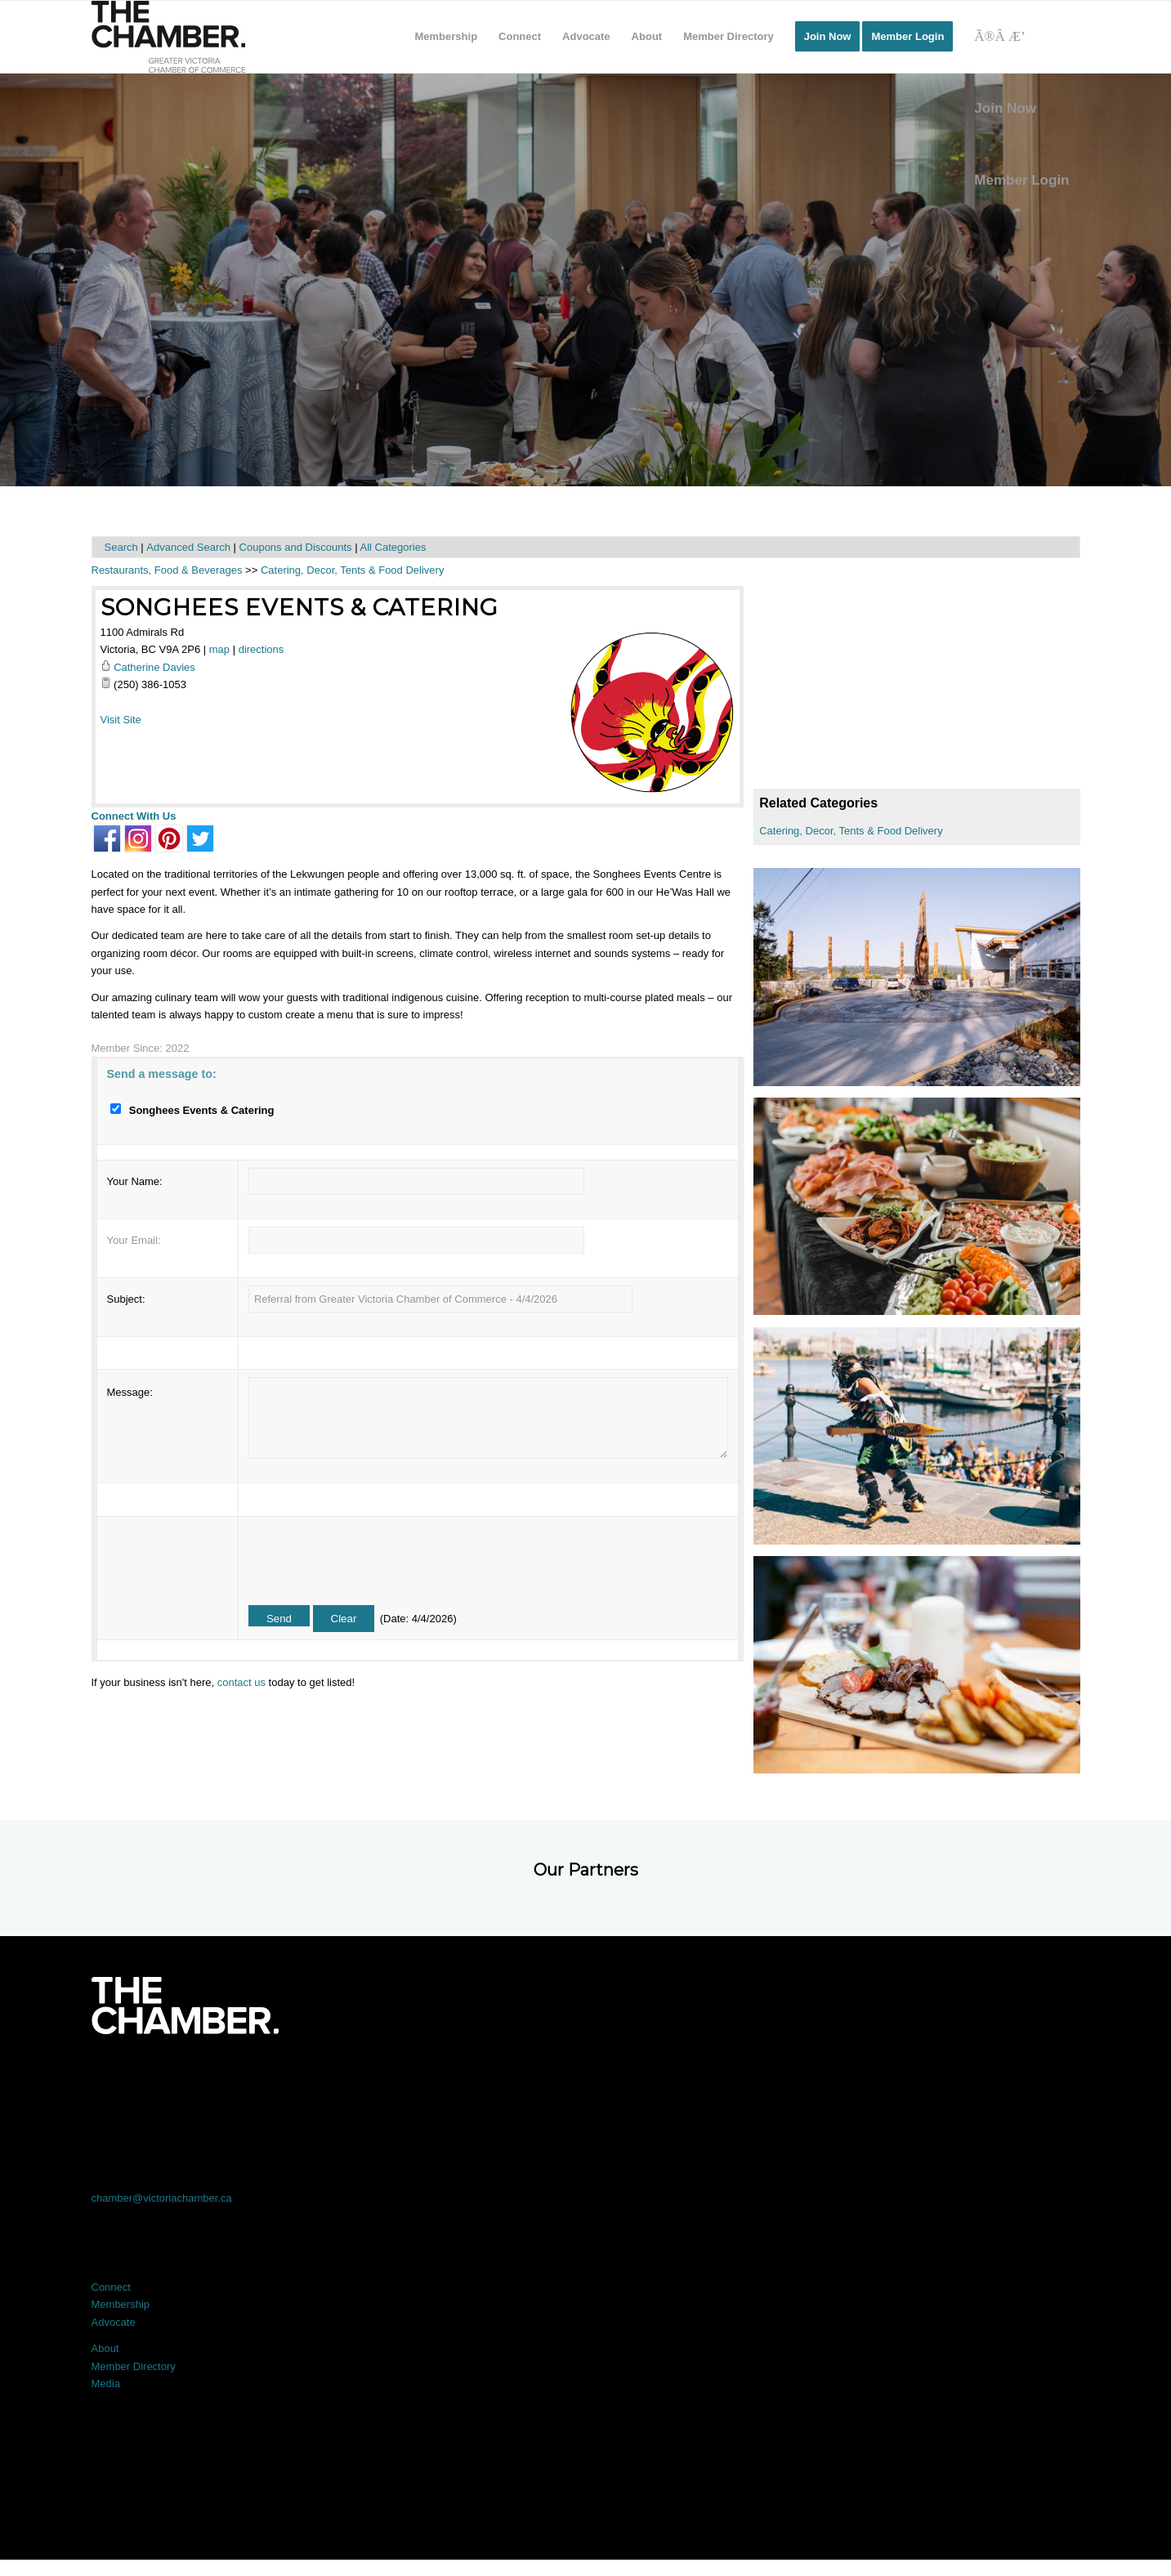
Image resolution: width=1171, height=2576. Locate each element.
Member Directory (134, 2366)
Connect (111, 2287)
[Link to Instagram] (784, 2079)
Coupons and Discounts (295, 547)
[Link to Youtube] (981, 2079)
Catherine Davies (154, 667)
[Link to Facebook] (190, 2079)
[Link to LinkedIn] (586, 2079)
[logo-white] (185, 2005)
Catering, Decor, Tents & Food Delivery (850, 831)
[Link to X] (388, 2079)
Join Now (1005, 108)
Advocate (114, 2322)
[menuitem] (446, 37)
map (219, 649)
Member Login (1021, 180)
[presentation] (372, 1556)
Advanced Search (188, 547)
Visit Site (121, 719)
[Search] (1021, 37)
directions (261, 649)
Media (106, 2383)
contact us (241, 1682)
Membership (121, 2304)
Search (121, 547)
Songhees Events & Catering (299, 607)
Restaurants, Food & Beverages (167, 570)
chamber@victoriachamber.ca (162, 2198)
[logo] (168, 37)
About (105, 2348)
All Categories (393, 547)
